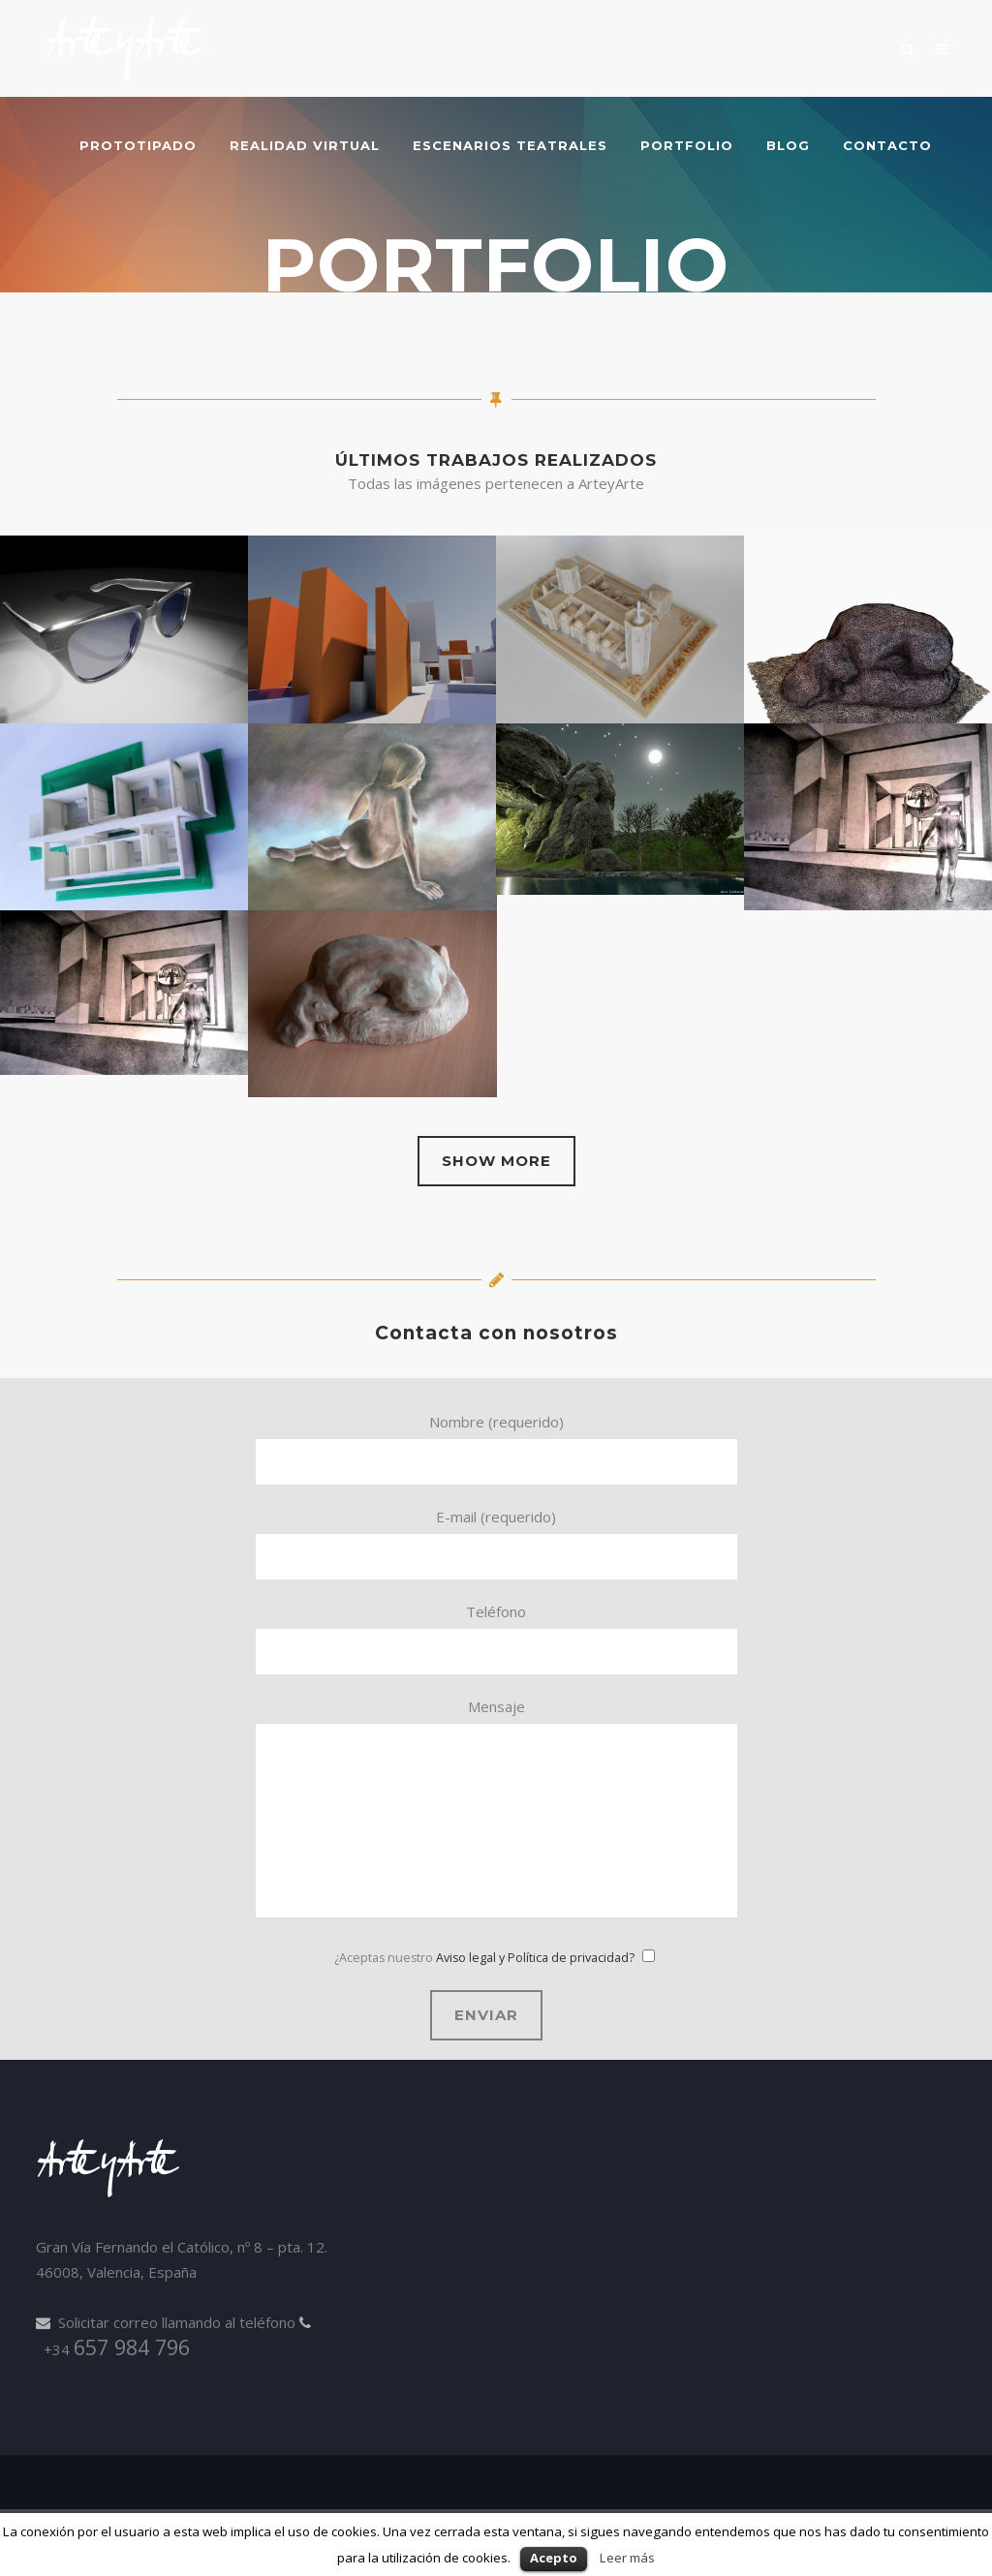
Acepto (553, 2557)
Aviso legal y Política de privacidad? (535, 1957)
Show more (496, 1160)
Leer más (627, 2557)
